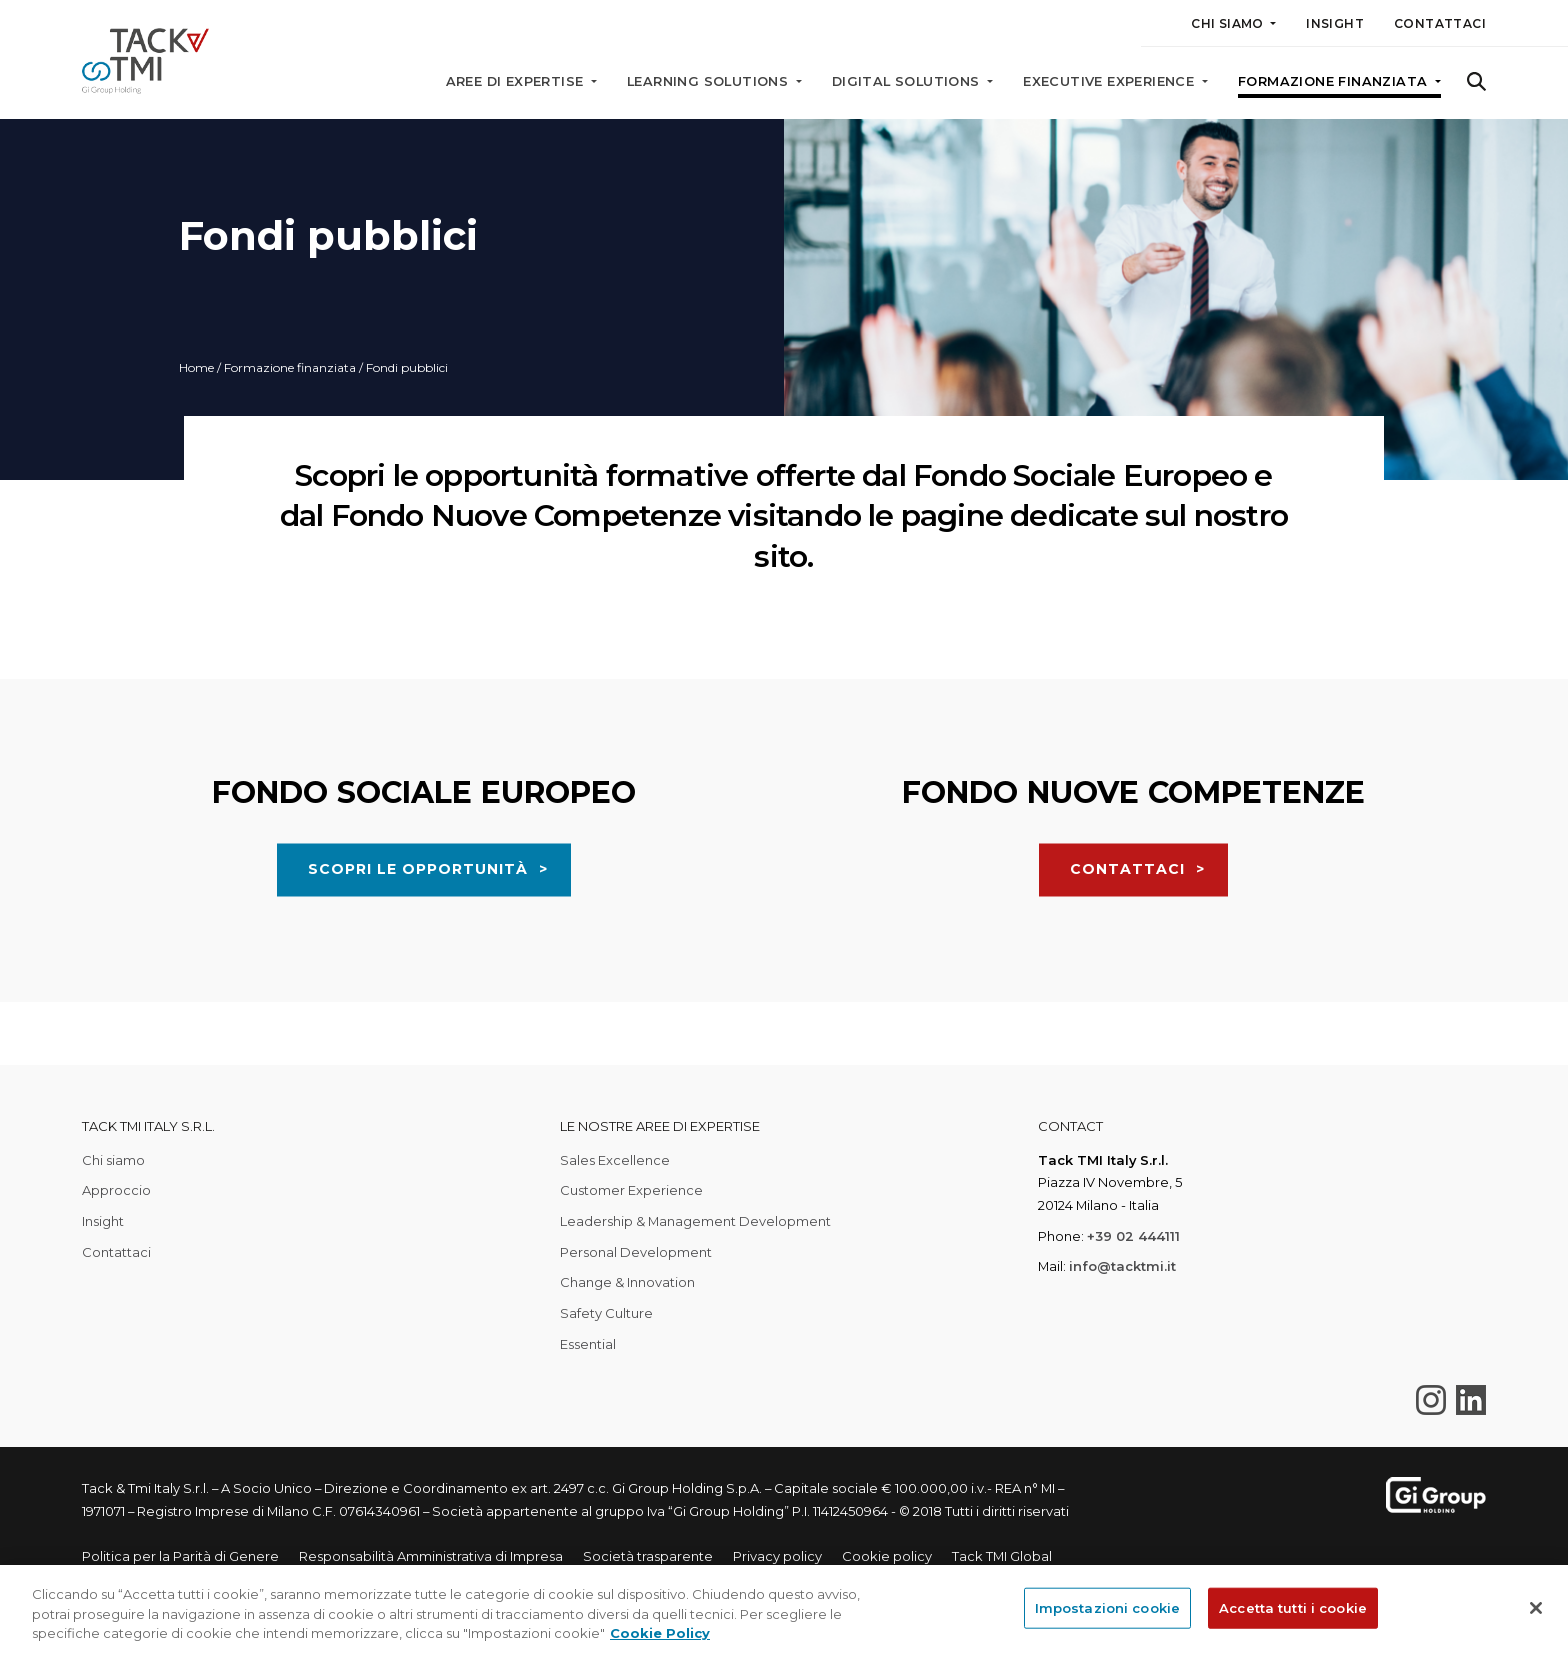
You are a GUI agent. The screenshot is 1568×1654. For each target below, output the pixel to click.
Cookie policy (887, 1556)
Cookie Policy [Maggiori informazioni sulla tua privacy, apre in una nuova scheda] (660, 1633)
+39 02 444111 (1133, 1236)
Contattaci (1440, 23)
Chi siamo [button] (1229, 23)
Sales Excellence (615, 1160)
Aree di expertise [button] (517, 81)
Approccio (116, 1190)
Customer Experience (631, 1190)
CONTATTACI (1127, 963)
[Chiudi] (1536, 1608)
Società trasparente (648, 1556)
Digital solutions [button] (908, 81)
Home (196, 367)
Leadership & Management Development (695, 1221)
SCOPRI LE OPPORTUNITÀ (418, 963)
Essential (588, 1344)
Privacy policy (777, 1556)
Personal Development (636, 1252)
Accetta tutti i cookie (1293, 1607)
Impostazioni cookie (1107, 1607)
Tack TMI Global (1002, 1556)
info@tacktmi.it (1122, 1266)
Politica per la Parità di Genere (180, 1556)
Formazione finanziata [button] (1335, 81)
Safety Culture (606, 1313)
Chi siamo (113, 1160)
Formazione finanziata (290, 367)
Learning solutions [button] (710, 81)
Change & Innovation (627, 1282)
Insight (1335, 23)
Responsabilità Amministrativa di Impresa (431, 1556)
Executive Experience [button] (1110, 81)
